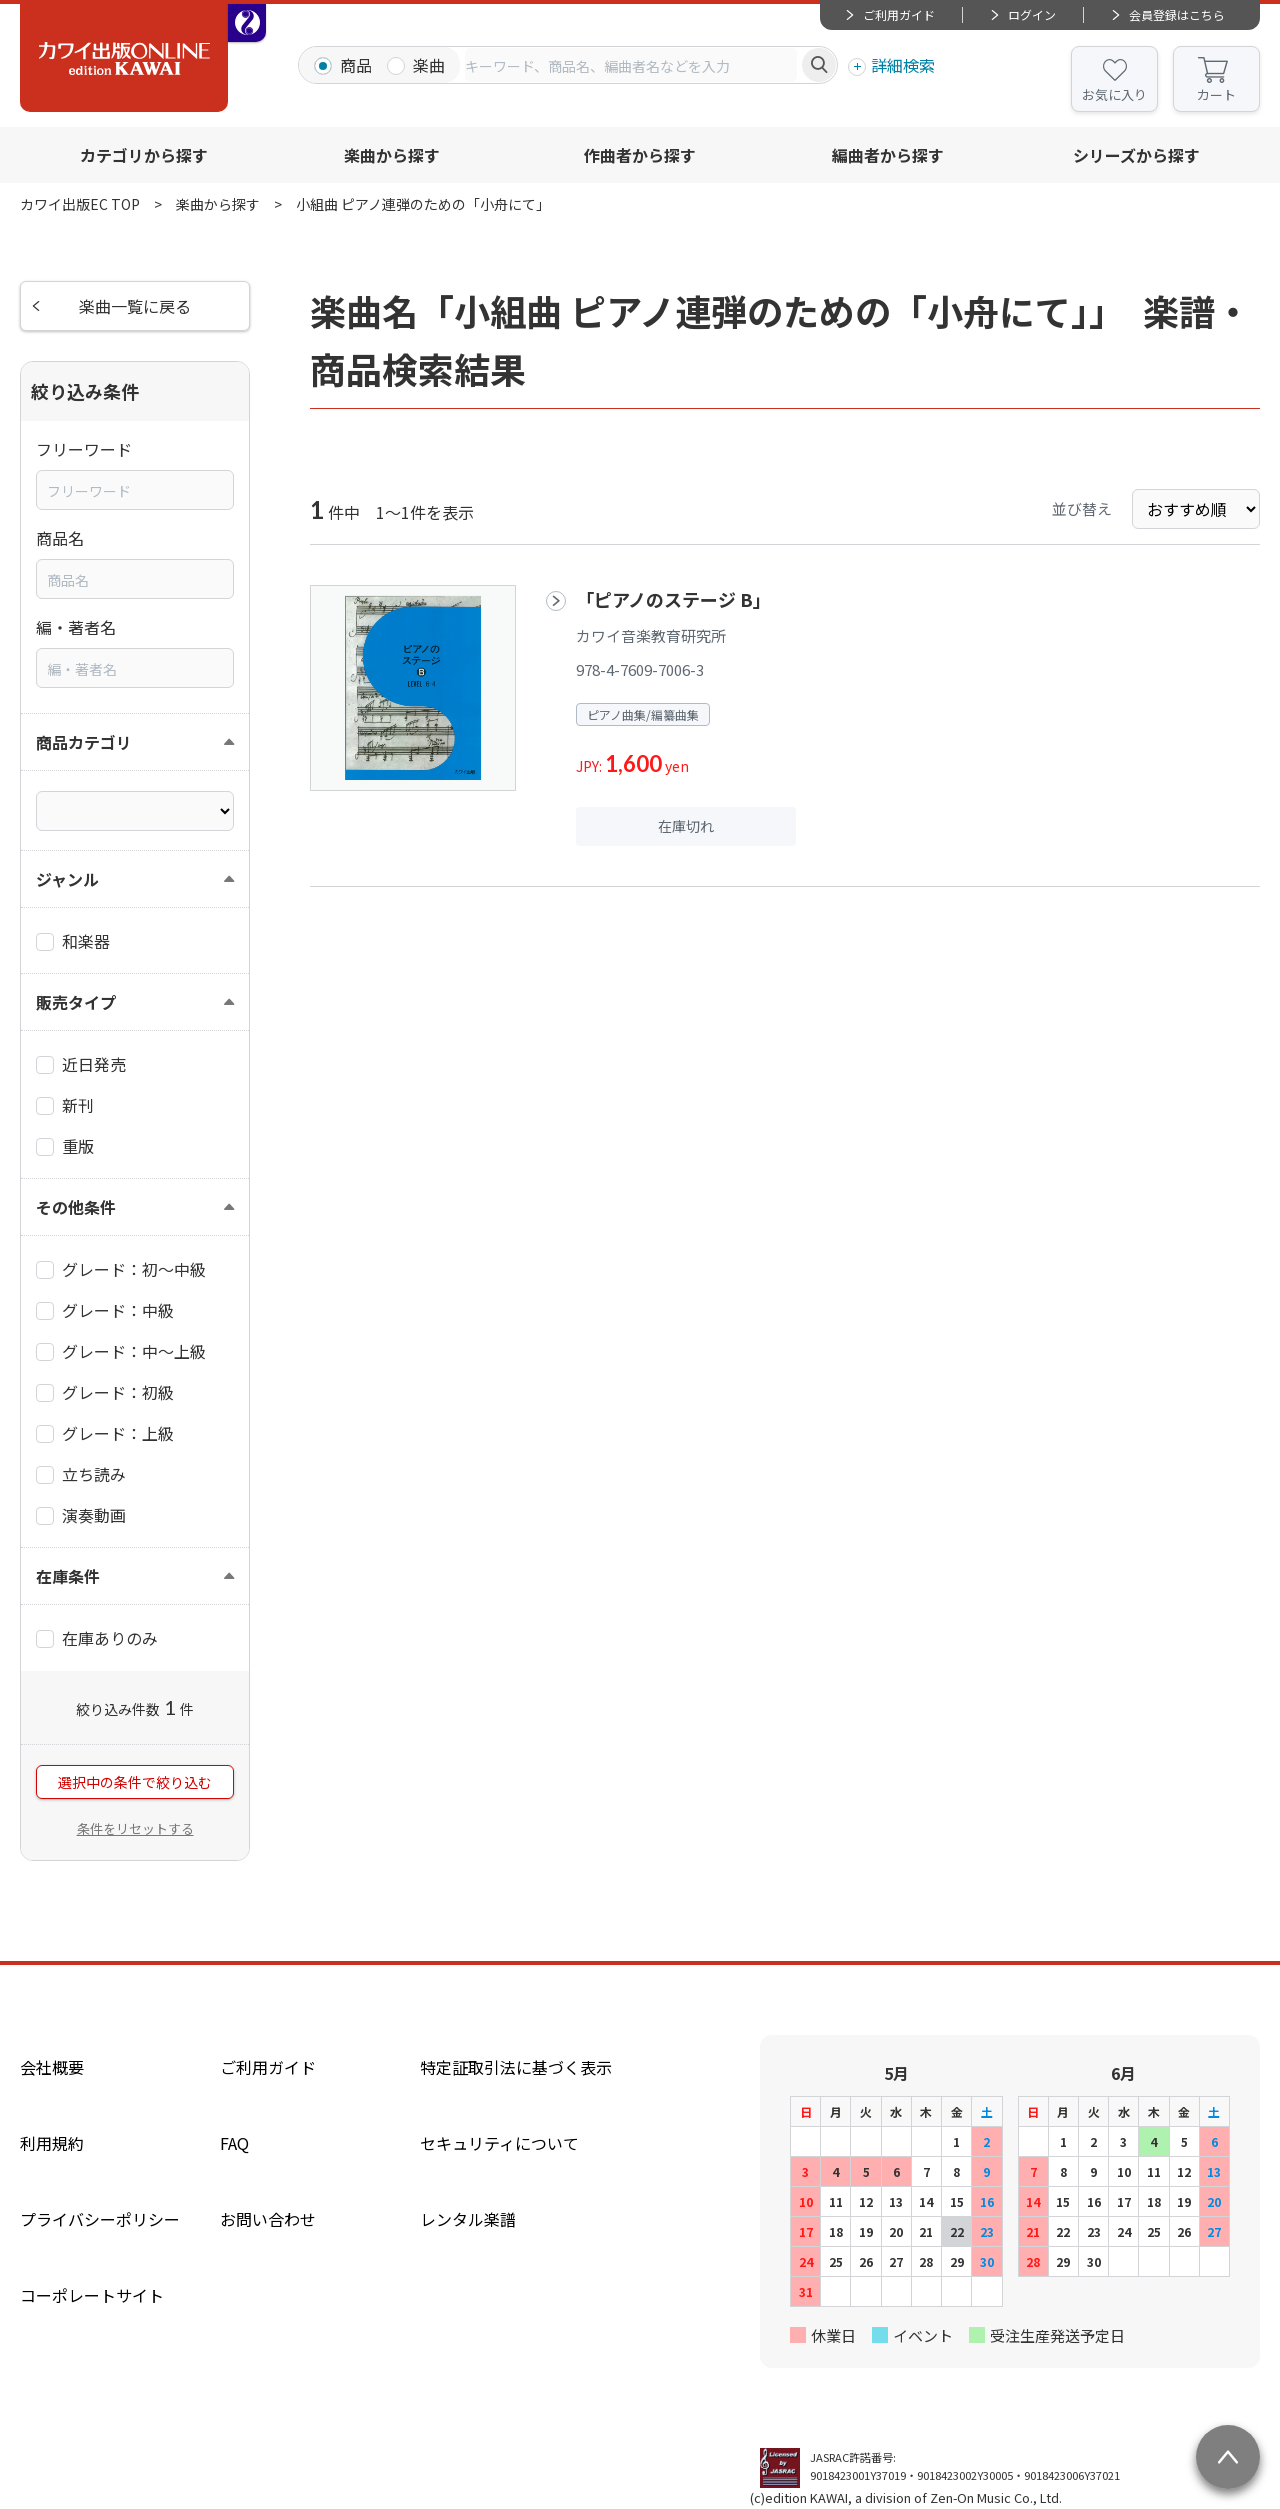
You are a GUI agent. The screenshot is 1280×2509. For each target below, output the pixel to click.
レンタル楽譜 (468, 2219)
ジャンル (67, 879)
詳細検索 (903, 65)
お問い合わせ (268, 2219)
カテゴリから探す (144, 155)
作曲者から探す (640, 155)
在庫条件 (68, 1576)
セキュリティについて (499, 2143)
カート (1216, 94)
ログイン (1032, 14)
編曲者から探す (888, 155)
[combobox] (631, 65)
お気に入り (1114, 94)
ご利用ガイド (899, 14)
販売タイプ (76, 1002)
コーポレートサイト (92, 2295)
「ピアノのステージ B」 (673, 599)
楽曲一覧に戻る (135, 306)
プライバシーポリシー (100, 2219)
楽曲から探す (392, 155)
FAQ (234, 2143)
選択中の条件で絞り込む (135, 1782)
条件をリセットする (135, 1828)
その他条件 (76, 1207)
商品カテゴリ (84, 742)
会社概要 (52, 2067)
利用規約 (52, 2143)
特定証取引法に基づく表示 (516, 2067)
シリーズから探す (1136, 155)
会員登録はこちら (1177, 14)
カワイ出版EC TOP (80, 204)
